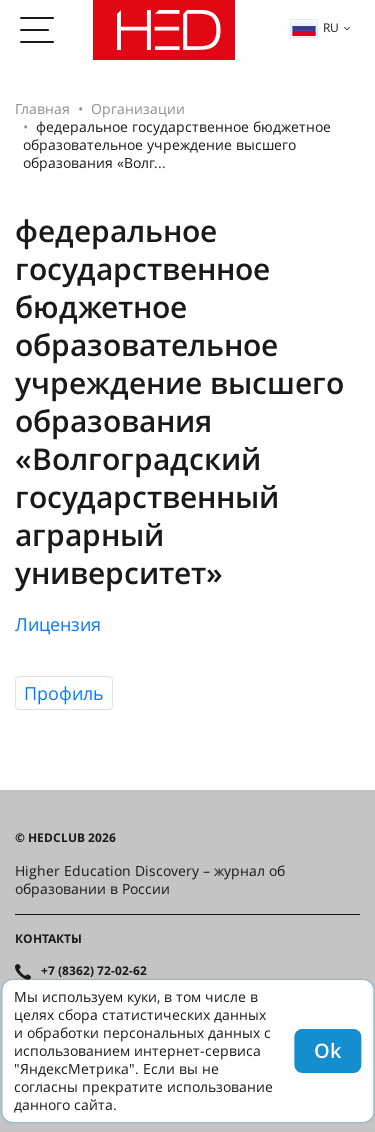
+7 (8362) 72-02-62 (94, 971)
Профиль (64, 693)
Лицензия (58, 624)
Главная (42, 108)
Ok (327, 1050)
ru (315, 27)
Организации (138, 108)
